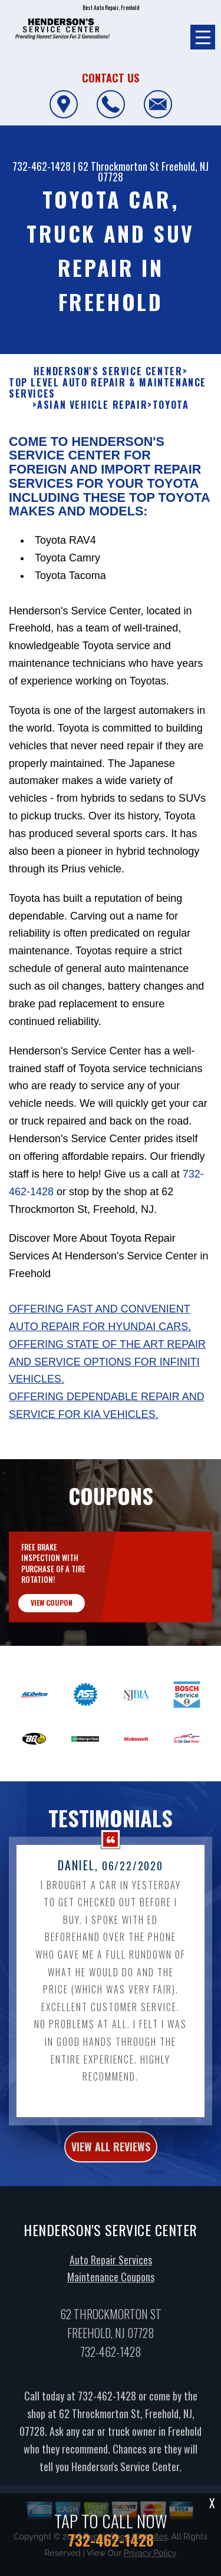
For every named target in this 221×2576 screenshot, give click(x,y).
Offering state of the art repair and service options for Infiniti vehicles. (107, 1376)
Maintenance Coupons (110, 2291)
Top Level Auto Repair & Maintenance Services (107, 402)
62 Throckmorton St (118, 166)
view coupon (51, 1617)
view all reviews (110, 2160)
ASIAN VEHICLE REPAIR (92, 419)
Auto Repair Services (111, 2273)
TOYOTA (171, 419)
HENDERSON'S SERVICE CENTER (108, 385)
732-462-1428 (41, 166)
